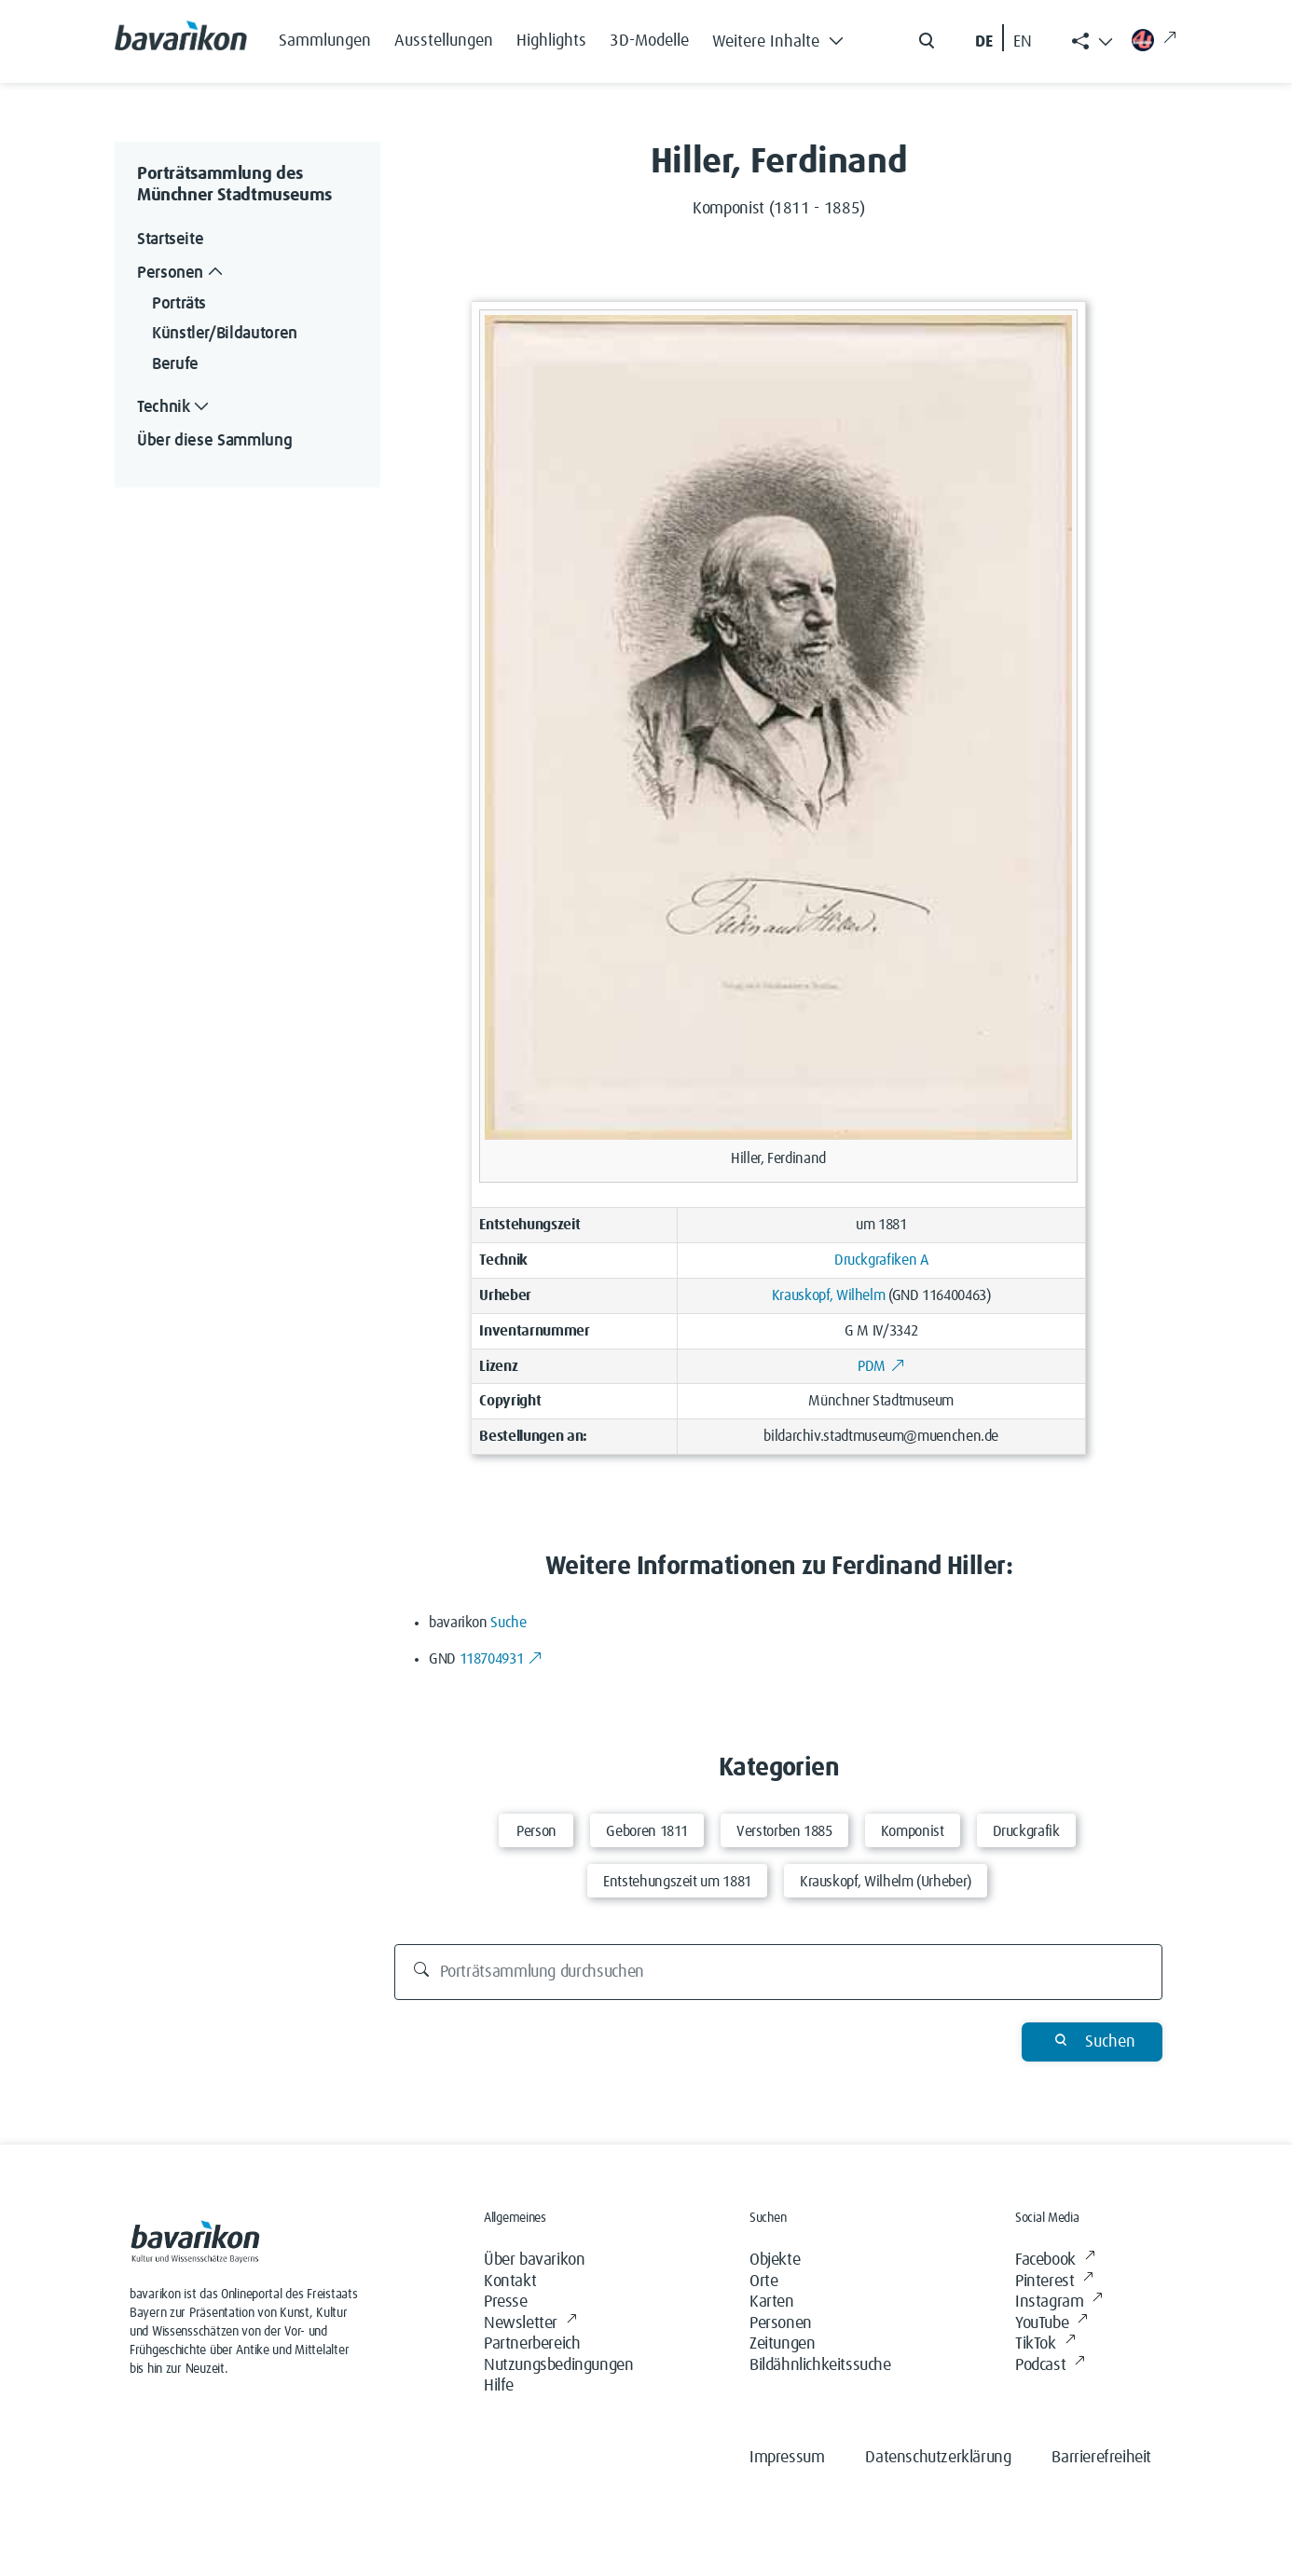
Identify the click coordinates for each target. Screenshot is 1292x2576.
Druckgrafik (1026, 1831)
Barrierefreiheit (1101, 2457)
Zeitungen (782, 2344)
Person (536, 1831)
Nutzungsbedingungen (558, 2365)
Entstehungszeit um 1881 (677, 1881)
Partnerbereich (532, 2344)
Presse (506, 2302)
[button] (783, 37)
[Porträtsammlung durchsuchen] (778, 1972)
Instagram (1059, 2302)
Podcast (1050, 2366)
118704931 (501, 1658)
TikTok (1045, 2344)
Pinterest (1054, 2282)
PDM (881, 1366)
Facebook (1054, 2260)
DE (984, 42)
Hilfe (499, 2385)
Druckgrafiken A (881, 1260)
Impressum (786, 2457)
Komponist (912, 1831)
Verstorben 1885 (784, 1831)
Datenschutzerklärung (937, 2457)
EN (1022, 42)
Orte (763, 2281)
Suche (508, 1622)
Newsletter (530, 2324)
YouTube (1051, 2324)
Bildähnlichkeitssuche (820, 2365)
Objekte (774, 2260)
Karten (771, 2302)
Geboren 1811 (647, 1831)
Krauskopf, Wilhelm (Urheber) (885, 1881)
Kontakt (510, 2281)
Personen (780, 2323)
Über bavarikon (534, 2260)
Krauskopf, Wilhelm (829, 1295)
